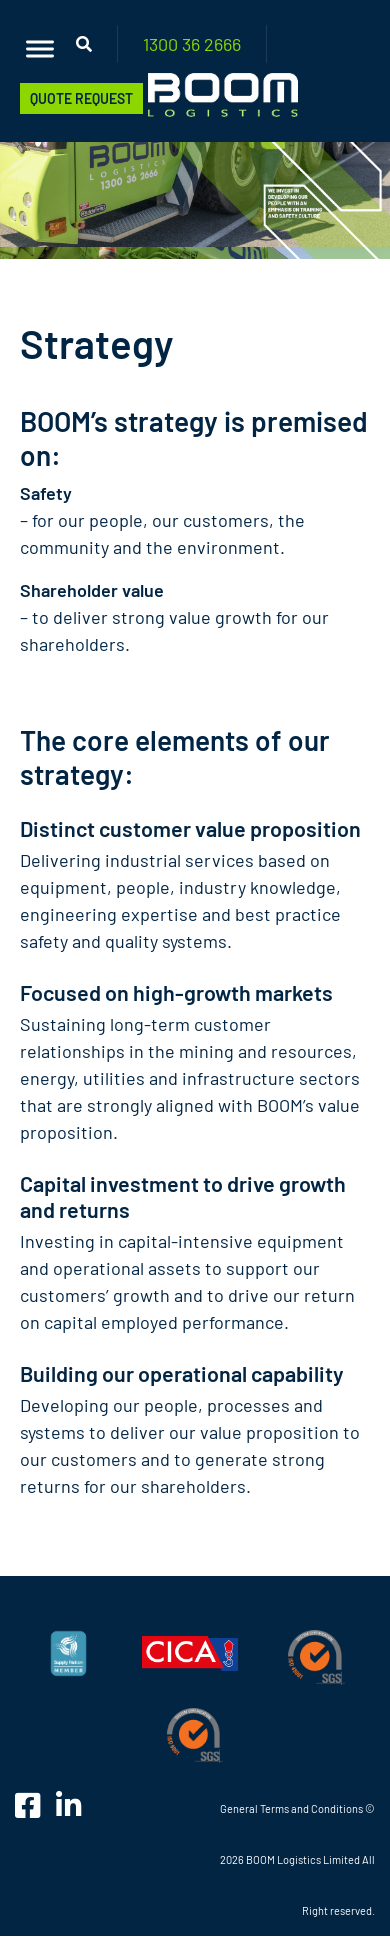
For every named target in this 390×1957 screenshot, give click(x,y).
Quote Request (81, 98)
